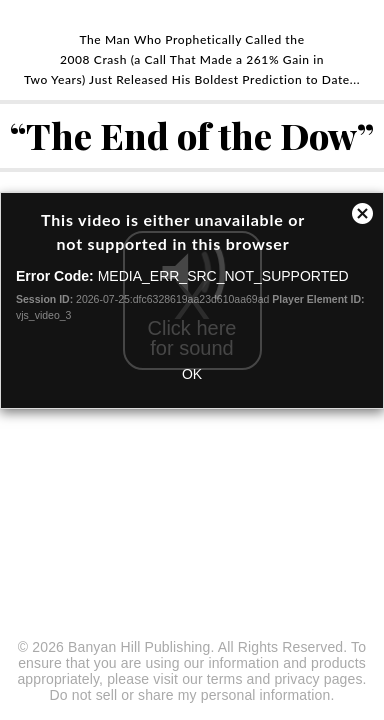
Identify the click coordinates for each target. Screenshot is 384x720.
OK (192, 374)
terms (225, 679)
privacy (296, 679)
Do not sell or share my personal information (190, 695)
